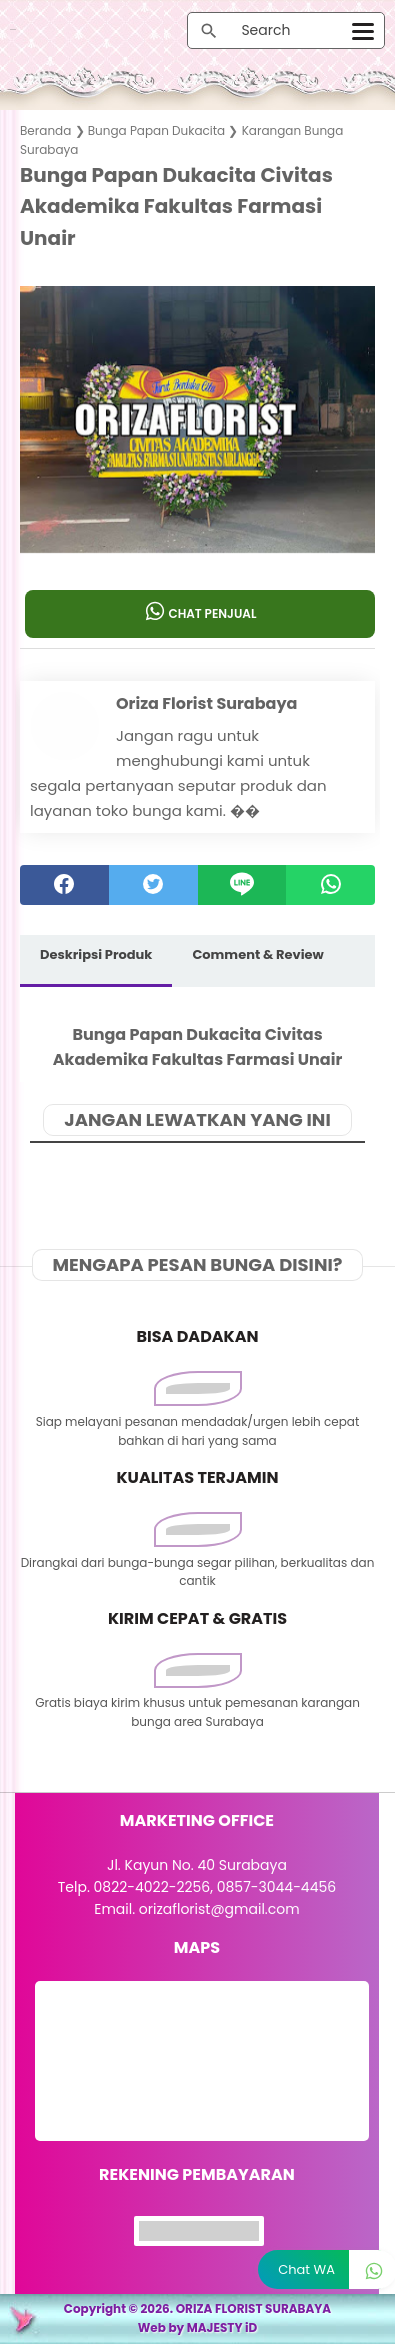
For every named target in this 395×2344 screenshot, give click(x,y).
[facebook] (64, 885)
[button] (197, 514)
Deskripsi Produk (96, 954)
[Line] (242, 885)
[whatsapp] (330, 885)
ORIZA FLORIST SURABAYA (254, 2308)
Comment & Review (257, 954)
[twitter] (153, 885)
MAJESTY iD (222, 2327)
